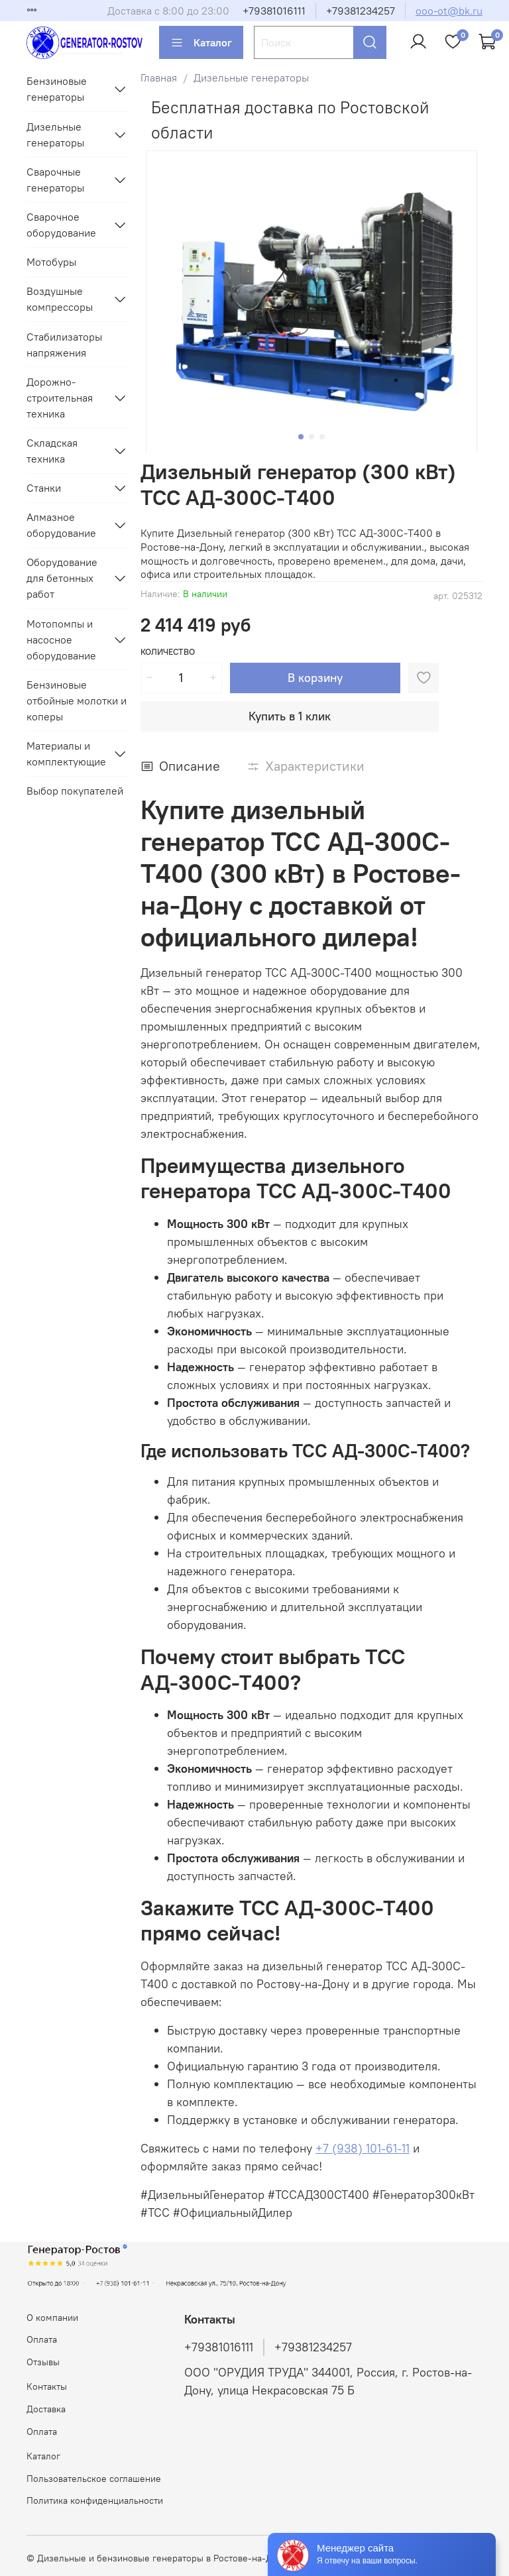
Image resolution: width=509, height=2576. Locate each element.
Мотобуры (51, 261)
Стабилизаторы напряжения (64, 344)
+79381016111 (274, 10)
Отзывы (43, 2362)
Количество (168, 652)
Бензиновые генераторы (57, 88)
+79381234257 (360, 10)
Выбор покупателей (75, 790)
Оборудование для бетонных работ (62, 577)
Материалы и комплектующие (66, 753)
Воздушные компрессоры (60, 298)
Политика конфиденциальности (95, 2500)
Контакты (47, 2386)
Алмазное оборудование (61, 524)
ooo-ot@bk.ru (449, 10)
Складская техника (52, 450)
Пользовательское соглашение (94, 2479)
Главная (159, 77)
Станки (44, 487)
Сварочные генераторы (55, 179)
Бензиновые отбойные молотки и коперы (77, 700)
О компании (52, 2318)
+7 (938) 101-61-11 (362, 2148)
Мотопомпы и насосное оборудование (61, 639)
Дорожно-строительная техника (60, 397)
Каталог (201, 42)
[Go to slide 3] (322, 436)
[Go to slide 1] (301, 436)
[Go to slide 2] (311, 436)
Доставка (46, 2409)
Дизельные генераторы (251, 77)
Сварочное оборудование (61, 224)
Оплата (42, 2339)
